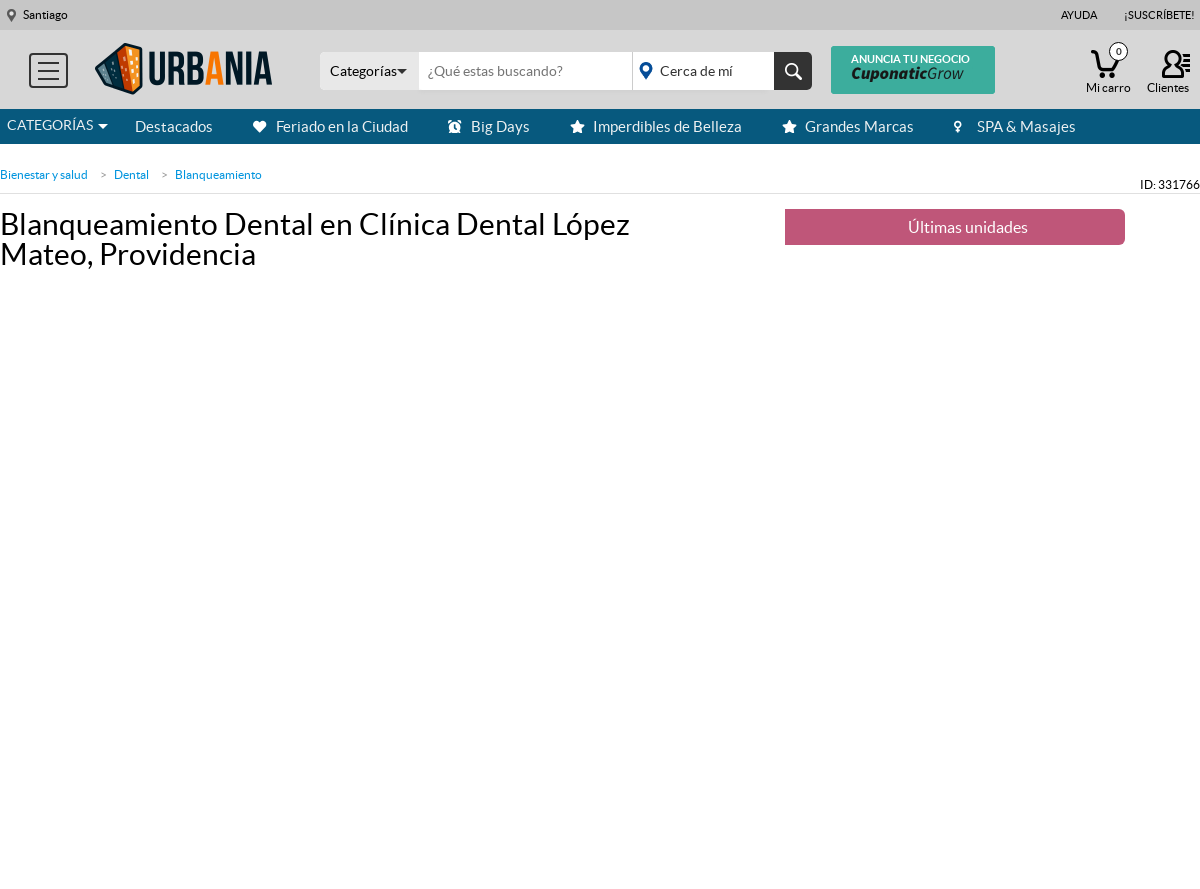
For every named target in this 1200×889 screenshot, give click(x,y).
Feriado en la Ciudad (330, 126)
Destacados (174, 126)
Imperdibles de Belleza (656, 126)
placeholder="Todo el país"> (718, 71)
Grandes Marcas (848, 126)
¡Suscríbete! (1159, 15)
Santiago (45, 14)
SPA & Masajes (1015, 126)
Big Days (489, 126)
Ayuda (1079, 15)
